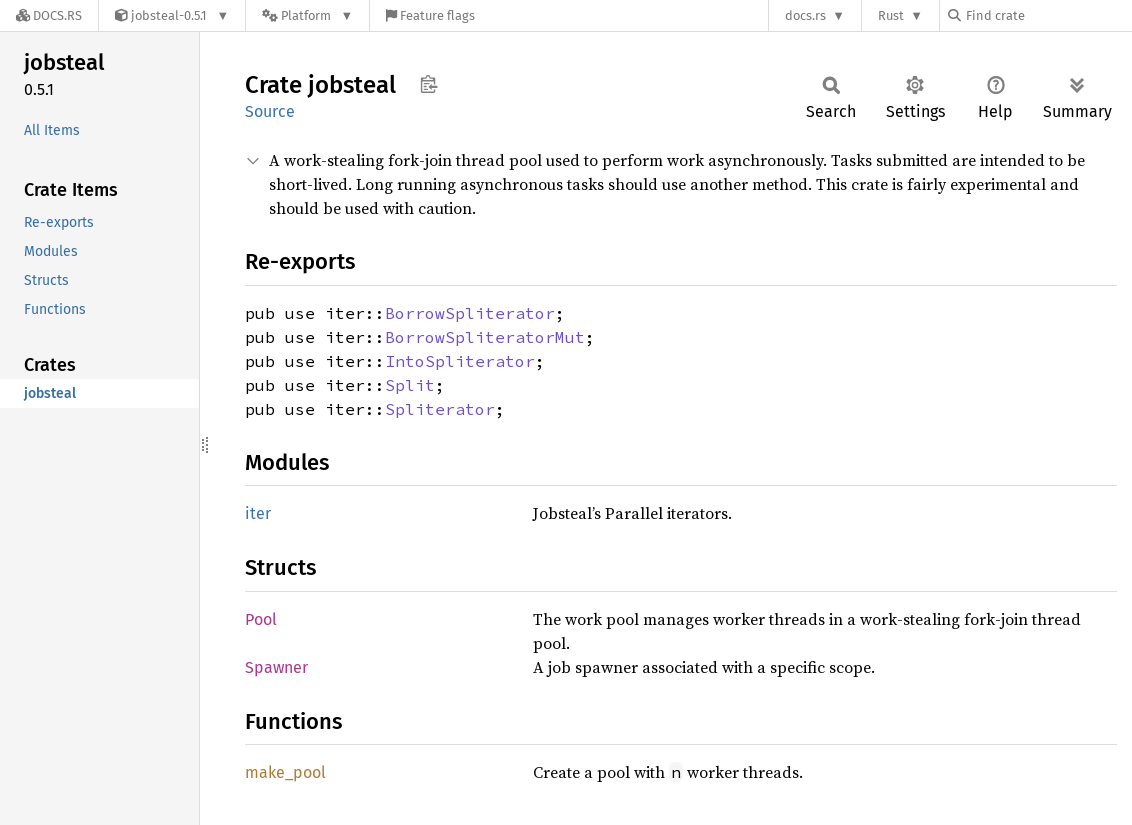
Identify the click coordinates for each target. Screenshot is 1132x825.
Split (410, 385)
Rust (891, 15)
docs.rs (805, 15)
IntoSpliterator (460, 361)
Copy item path (428, 84)
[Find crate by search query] (1048, 15)
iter (258, 513)
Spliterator (440, 409)
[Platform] (307, 15)
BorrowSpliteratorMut (485, 337)
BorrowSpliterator (470, 313)
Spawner (276, 667)
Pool (261, 619)
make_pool (285, 772)
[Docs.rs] (49, 15)
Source (270, 111)
